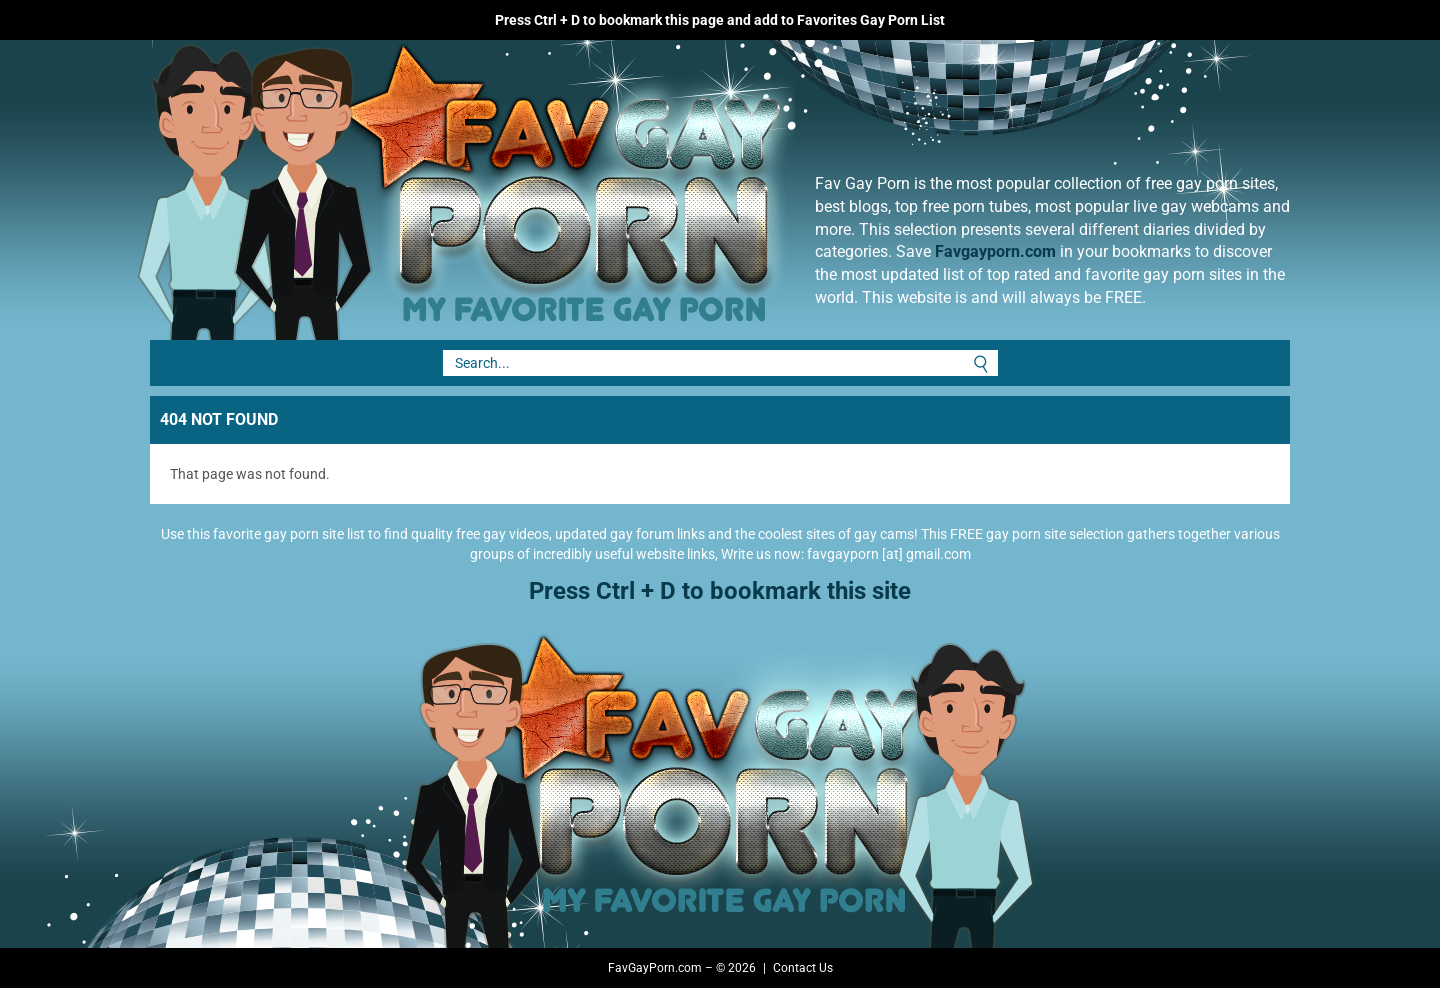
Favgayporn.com (995, 251)
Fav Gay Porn (625, 190)
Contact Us (803, 968)
